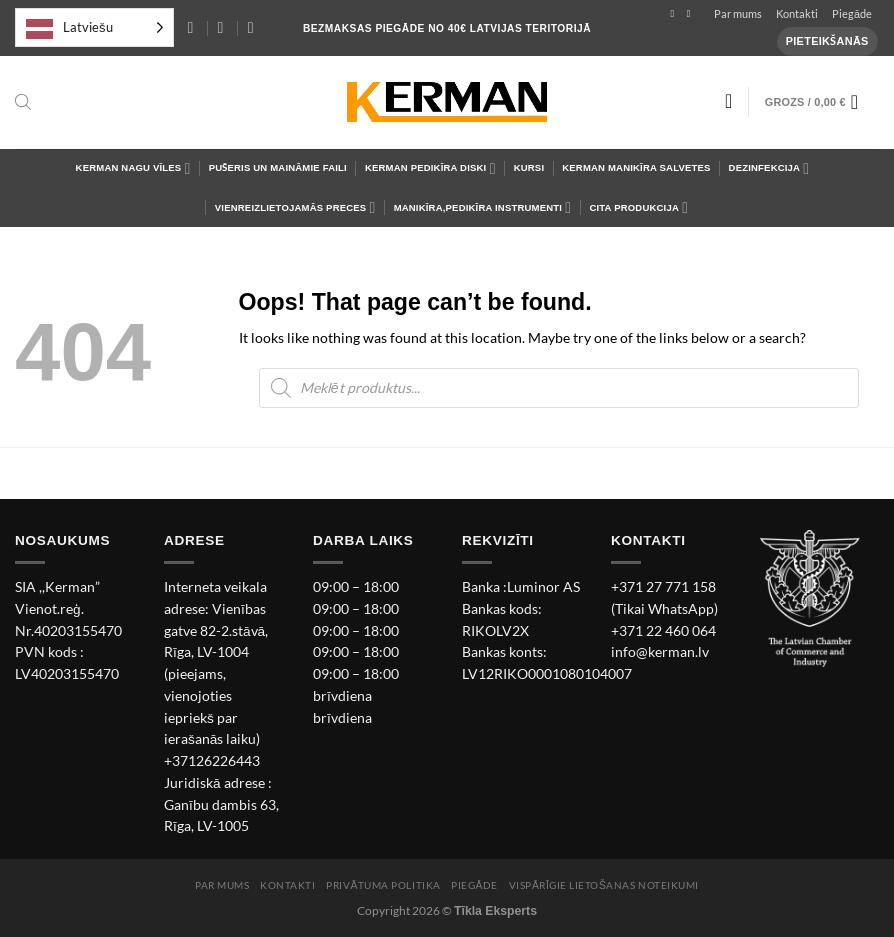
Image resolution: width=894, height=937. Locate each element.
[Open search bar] (23, 102)
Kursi (529, 167)
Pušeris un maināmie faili (278, 167)
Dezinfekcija (769, 168)
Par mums (738, 13)
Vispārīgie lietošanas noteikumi (604, 885)
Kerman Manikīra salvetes (636, 167)
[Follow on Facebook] (675, 13)
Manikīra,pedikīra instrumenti (483, 207)
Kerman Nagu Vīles (133, 168)
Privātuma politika (383, 885)
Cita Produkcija (638, 207)
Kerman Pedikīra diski (430, 168)
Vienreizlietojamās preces (295, 207)
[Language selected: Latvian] (94, 27)
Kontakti (797, 13)
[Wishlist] (729, 101)
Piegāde (852, 13)
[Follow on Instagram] (692, 13)
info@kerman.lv (660, 652)
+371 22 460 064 (663, 631)
